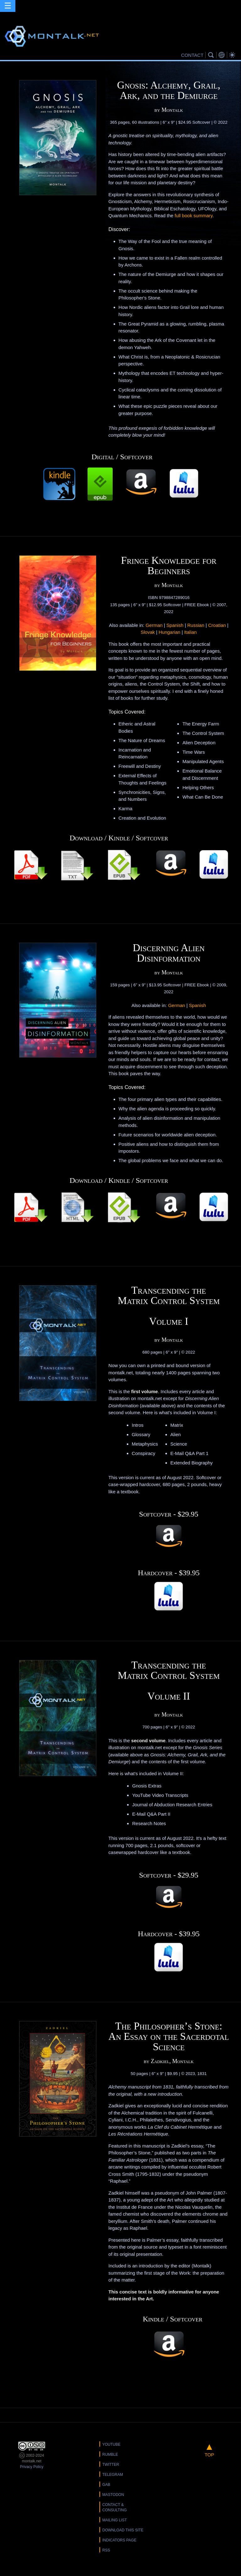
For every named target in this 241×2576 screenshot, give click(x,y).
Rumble (110, 2454)
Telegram (112, 2474)
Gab (106, 2484)
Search (212, 55)
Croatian (217, 625)
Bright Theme (233, 55)
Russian (195, 625)
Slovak (148, 632)
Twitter (110, 2464)
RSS (106, 2550)
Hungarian (169, 632)
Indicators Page (119, 2540)
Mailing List (114, 2520)
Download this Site (122, 2530)
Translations (222, 55)
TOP (209, 2449)
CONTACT (192, 55)
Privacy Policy (31, 2467)
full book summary (194, 215)
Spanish (174, 625)
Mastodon (113, 2494)
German (154, 625)
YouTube (111, 2444)
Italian (190, 632)
